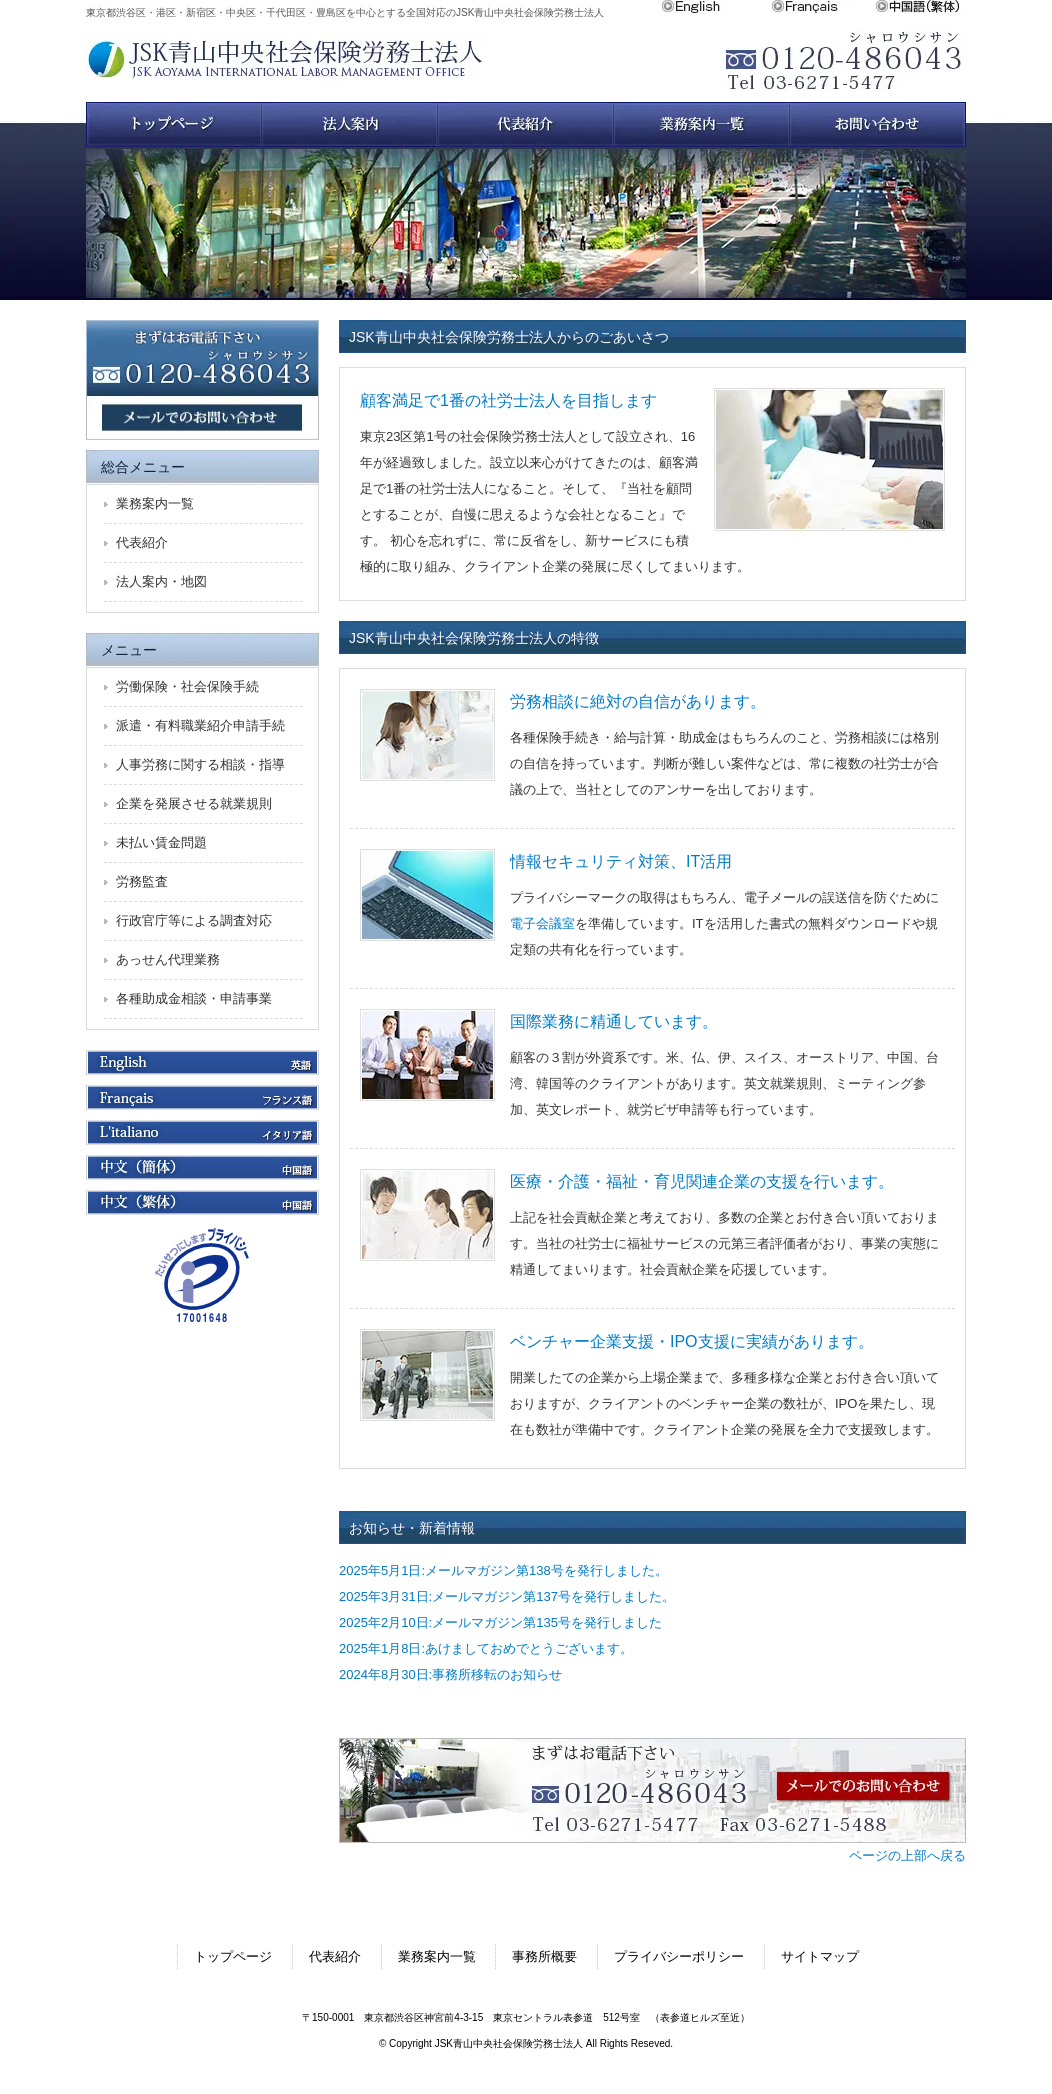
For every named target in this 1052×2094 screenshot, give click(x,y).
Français (823, 7)
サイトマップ (820, 1956)
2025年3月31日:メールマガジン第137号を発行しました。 (507, 1596)
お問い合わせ (878, 124)
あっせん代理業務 (168, 959)
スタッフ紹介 (526, 124)
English (716, 7)
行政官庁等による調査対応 (194, 920)
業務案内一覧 (702, 124)
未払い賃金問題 (161, 842)
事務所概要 (544, 1956)
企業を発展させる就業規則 (194, 803)
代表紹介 (142, 542)
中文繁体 (920, 7)
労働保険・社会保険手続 (187, 686)
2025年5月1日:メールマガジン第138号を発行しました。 (503, 1570)
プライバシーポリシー (679, 1956)
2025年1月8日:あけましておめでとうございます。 (486, 1648)
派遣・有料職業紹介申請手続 (200, 725)
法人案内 (350, 124)
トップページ (174, 124)
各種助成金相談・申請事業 (194, 998)
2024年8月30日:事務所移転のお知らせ (450, 1674)
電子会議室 (542, 923)
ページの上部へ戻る (907, 1855)
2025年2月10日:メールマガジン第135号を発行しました (500, 1622)
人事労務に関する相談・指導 (200, 764)
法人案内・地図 (161, 581)
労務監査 (142, 881)
